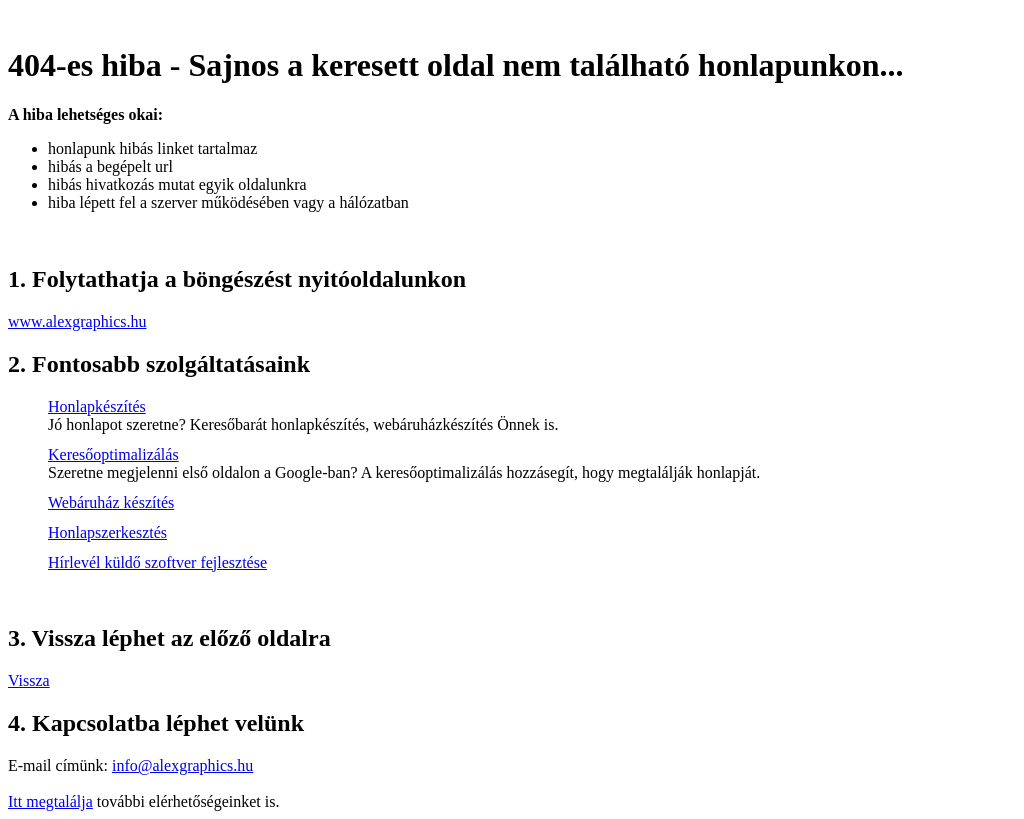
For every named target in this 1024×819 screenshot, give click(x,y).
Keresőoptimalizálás (113, 454)
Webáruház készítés (111, 502)
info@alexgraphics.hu (182, 765)
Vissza (29, 680)
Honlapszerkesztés (107, 532)
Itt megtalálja (50, 801)
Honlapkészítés (97, 406)
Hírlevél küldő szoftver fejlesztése (157, 562)
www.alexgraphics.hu (77, 321)
